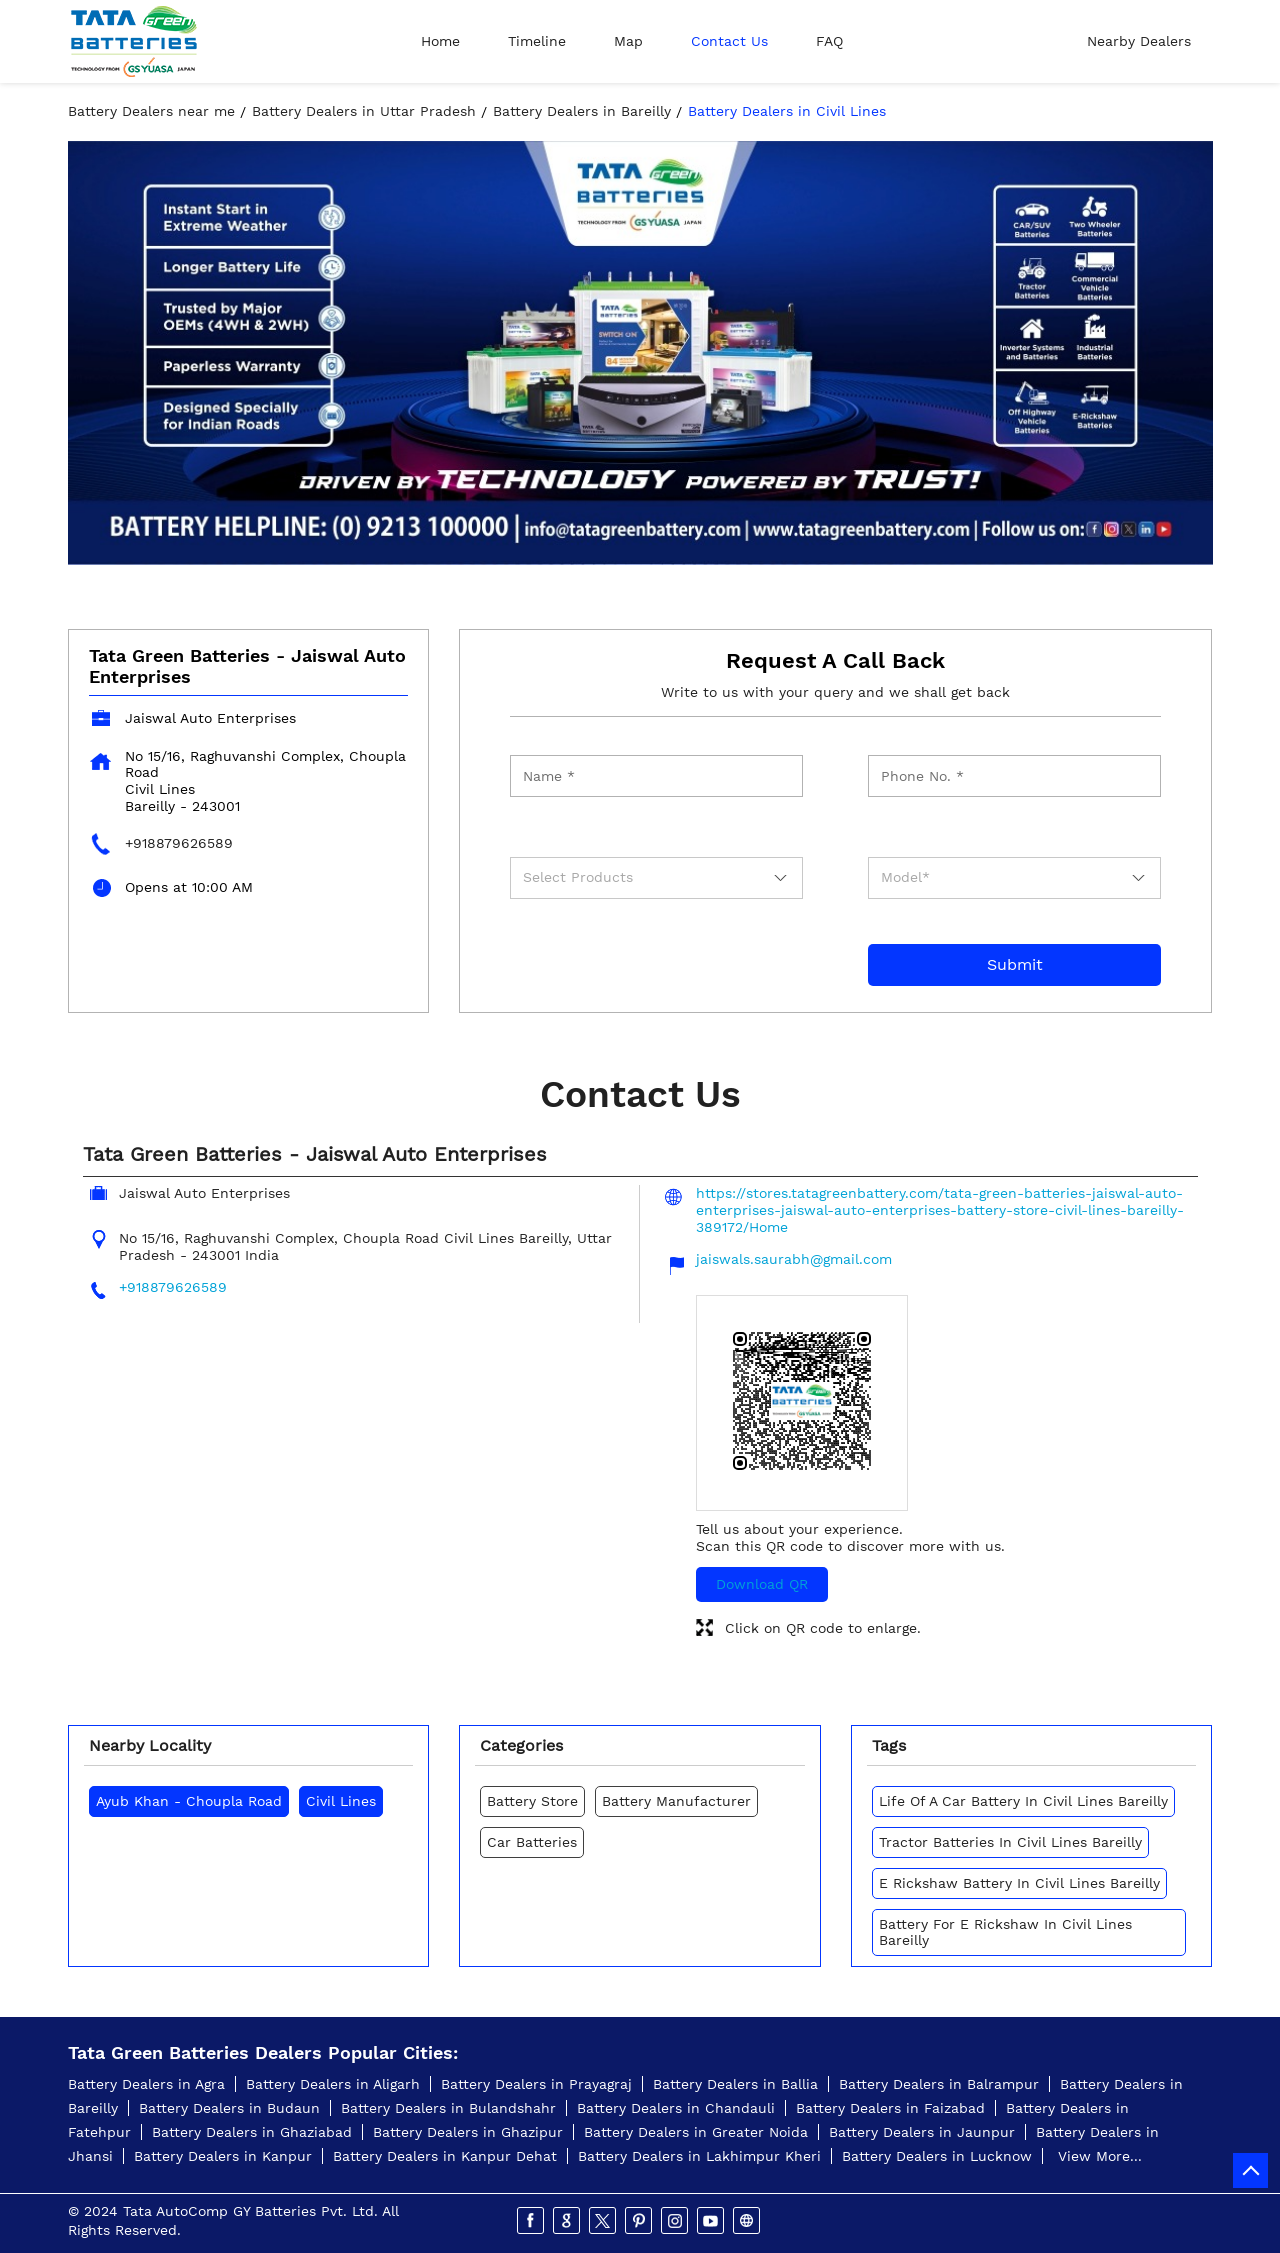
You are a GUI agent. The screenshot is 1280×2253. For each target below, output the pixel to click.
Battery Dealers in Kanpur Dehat (445, 2156)
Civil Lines (341, 1801)
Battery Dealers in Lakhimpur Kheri (699, 2156)
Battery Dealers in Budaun (229, 2108)
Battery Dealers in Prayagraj (536, 2084)
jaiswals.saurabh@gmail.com (794, 1259)
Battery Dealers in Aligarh (333, 2084)
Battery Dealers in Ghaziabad (252, 2132)
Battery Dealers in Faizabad (890, 2108)
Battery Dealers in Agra (146, 2084)
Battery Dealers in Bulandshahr (448, 2108)
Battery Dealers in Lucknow (937, 2156)
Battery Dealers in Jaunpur (922, 2132)
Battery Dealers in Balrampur (939, 2084)
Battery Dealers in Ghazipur (468, 2132)
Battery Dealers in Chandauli (676, 2108)
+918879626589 (179, 843)
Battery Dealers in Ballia (735, 2084)
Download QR (762, 1584)
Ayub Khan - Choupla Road (189, 1801)
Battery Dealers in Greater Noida (696, 2132)
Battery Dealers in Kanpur (223, 2156)
